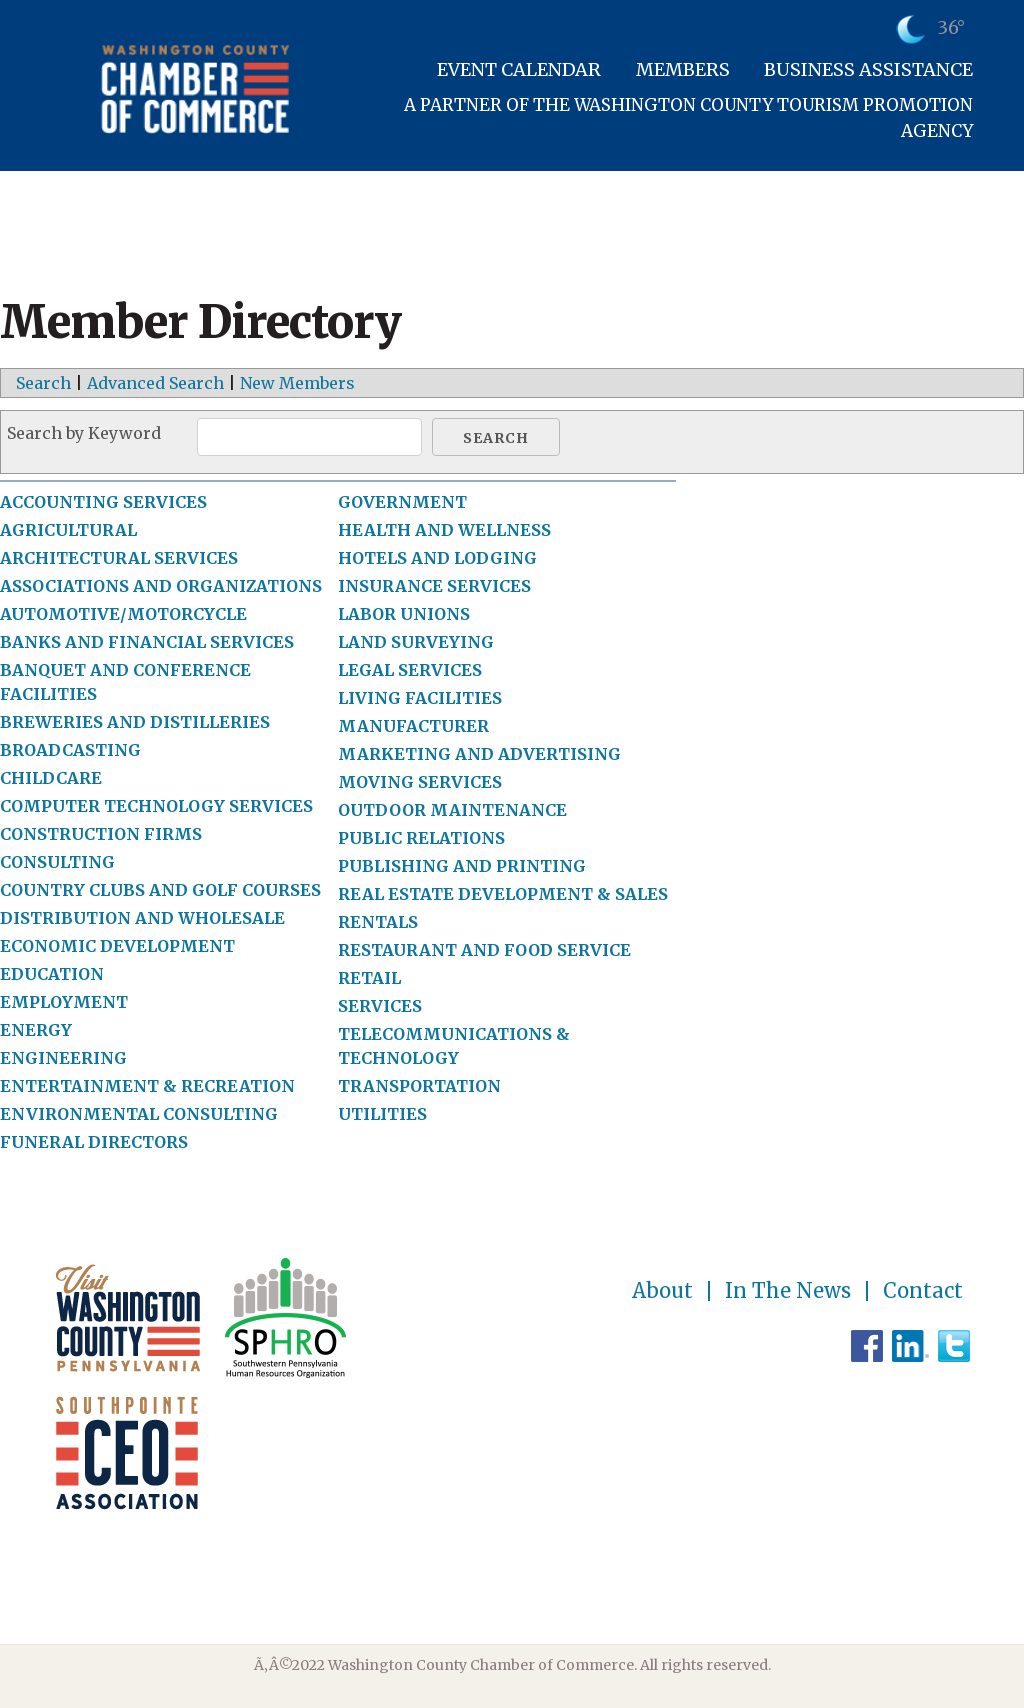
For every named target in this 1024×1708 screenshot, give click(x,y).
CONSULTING (57, 862)
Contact (923, 1291)
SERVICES (380, 1006)
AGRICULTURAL (68, 530)
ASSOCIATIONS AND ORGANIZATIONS (161, 586)
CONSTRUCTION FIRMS (101, 834)
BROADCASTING (70, 750)
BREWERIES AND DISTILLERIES (135, 722)
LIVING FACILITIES (420, 698)
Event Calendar (519, 69)
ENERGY (36, 1030)
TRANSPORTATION (419, 1086)
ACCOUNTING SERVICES (103, 502)
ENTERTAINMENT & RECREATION (147, 1086)
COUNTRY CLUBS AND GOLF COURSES (160, 890)
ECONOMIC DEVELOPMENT (117, 946)
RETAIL (369, 978)
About (662, 1291)
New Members (297, 383)
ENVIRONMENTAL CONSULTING (139, 1114)
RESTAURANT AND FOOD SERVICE (484, 950)
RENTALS (378, 922)
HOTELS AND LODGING (437, 558)
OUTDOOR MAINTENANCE (452, 810)
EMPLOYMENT (64, 1002)
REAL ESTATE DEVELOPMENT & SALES (503, 894)
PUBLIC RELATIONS (421, 838)
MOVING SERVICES (420, 782)
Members (683, 69)
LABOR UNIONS (404, 614)
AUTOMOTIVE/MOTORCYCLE (123, 614)
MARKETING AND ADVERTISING (479, 754)
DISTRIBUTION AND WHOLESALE (142, 918)
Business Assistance (868, 69)
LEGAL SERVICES (410, 670)
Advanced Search (155, 383)
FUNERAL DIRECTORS (94, 1142)
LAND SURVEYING (416, 642)
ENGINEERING (63, 1058)
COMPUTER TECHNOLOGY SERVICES (156, 806)
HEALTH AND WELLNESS (444, 530)
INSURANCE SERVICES (434, 586)
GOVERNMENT (402, 502)
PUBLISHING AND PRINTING (462, 866)
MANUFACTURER (413, 726)
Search (43, 383)
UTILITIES (382, 1114)
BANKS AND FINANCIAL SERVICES (147, 642)
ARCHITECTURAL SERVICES (119, 558)
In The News (788, 1291)
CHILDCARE (51, 778)
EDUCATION (52, 974)
